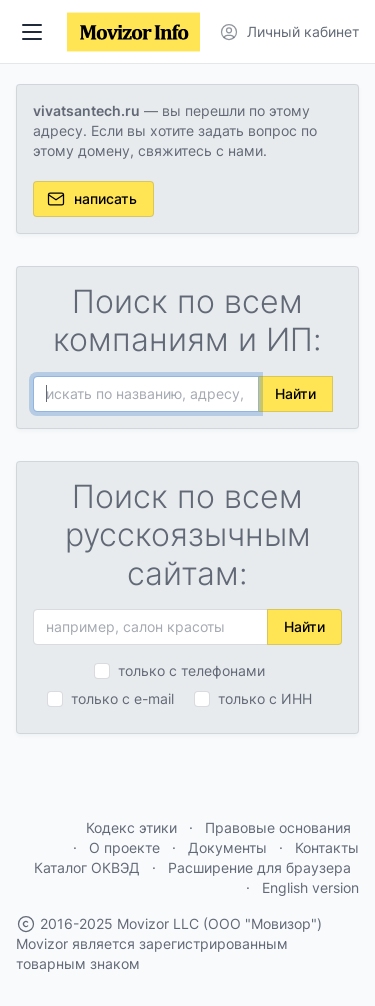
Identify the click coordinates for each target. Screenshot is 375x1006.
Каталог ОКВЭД (87, 867)
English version (310, 887)
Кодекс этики (131, 827)
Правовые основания (278, 827)
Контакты (327, 847)
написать (91, 199)
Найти (295, 393)
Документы (227, 847)
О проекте (124, 847)
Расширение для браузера (259, 867)
